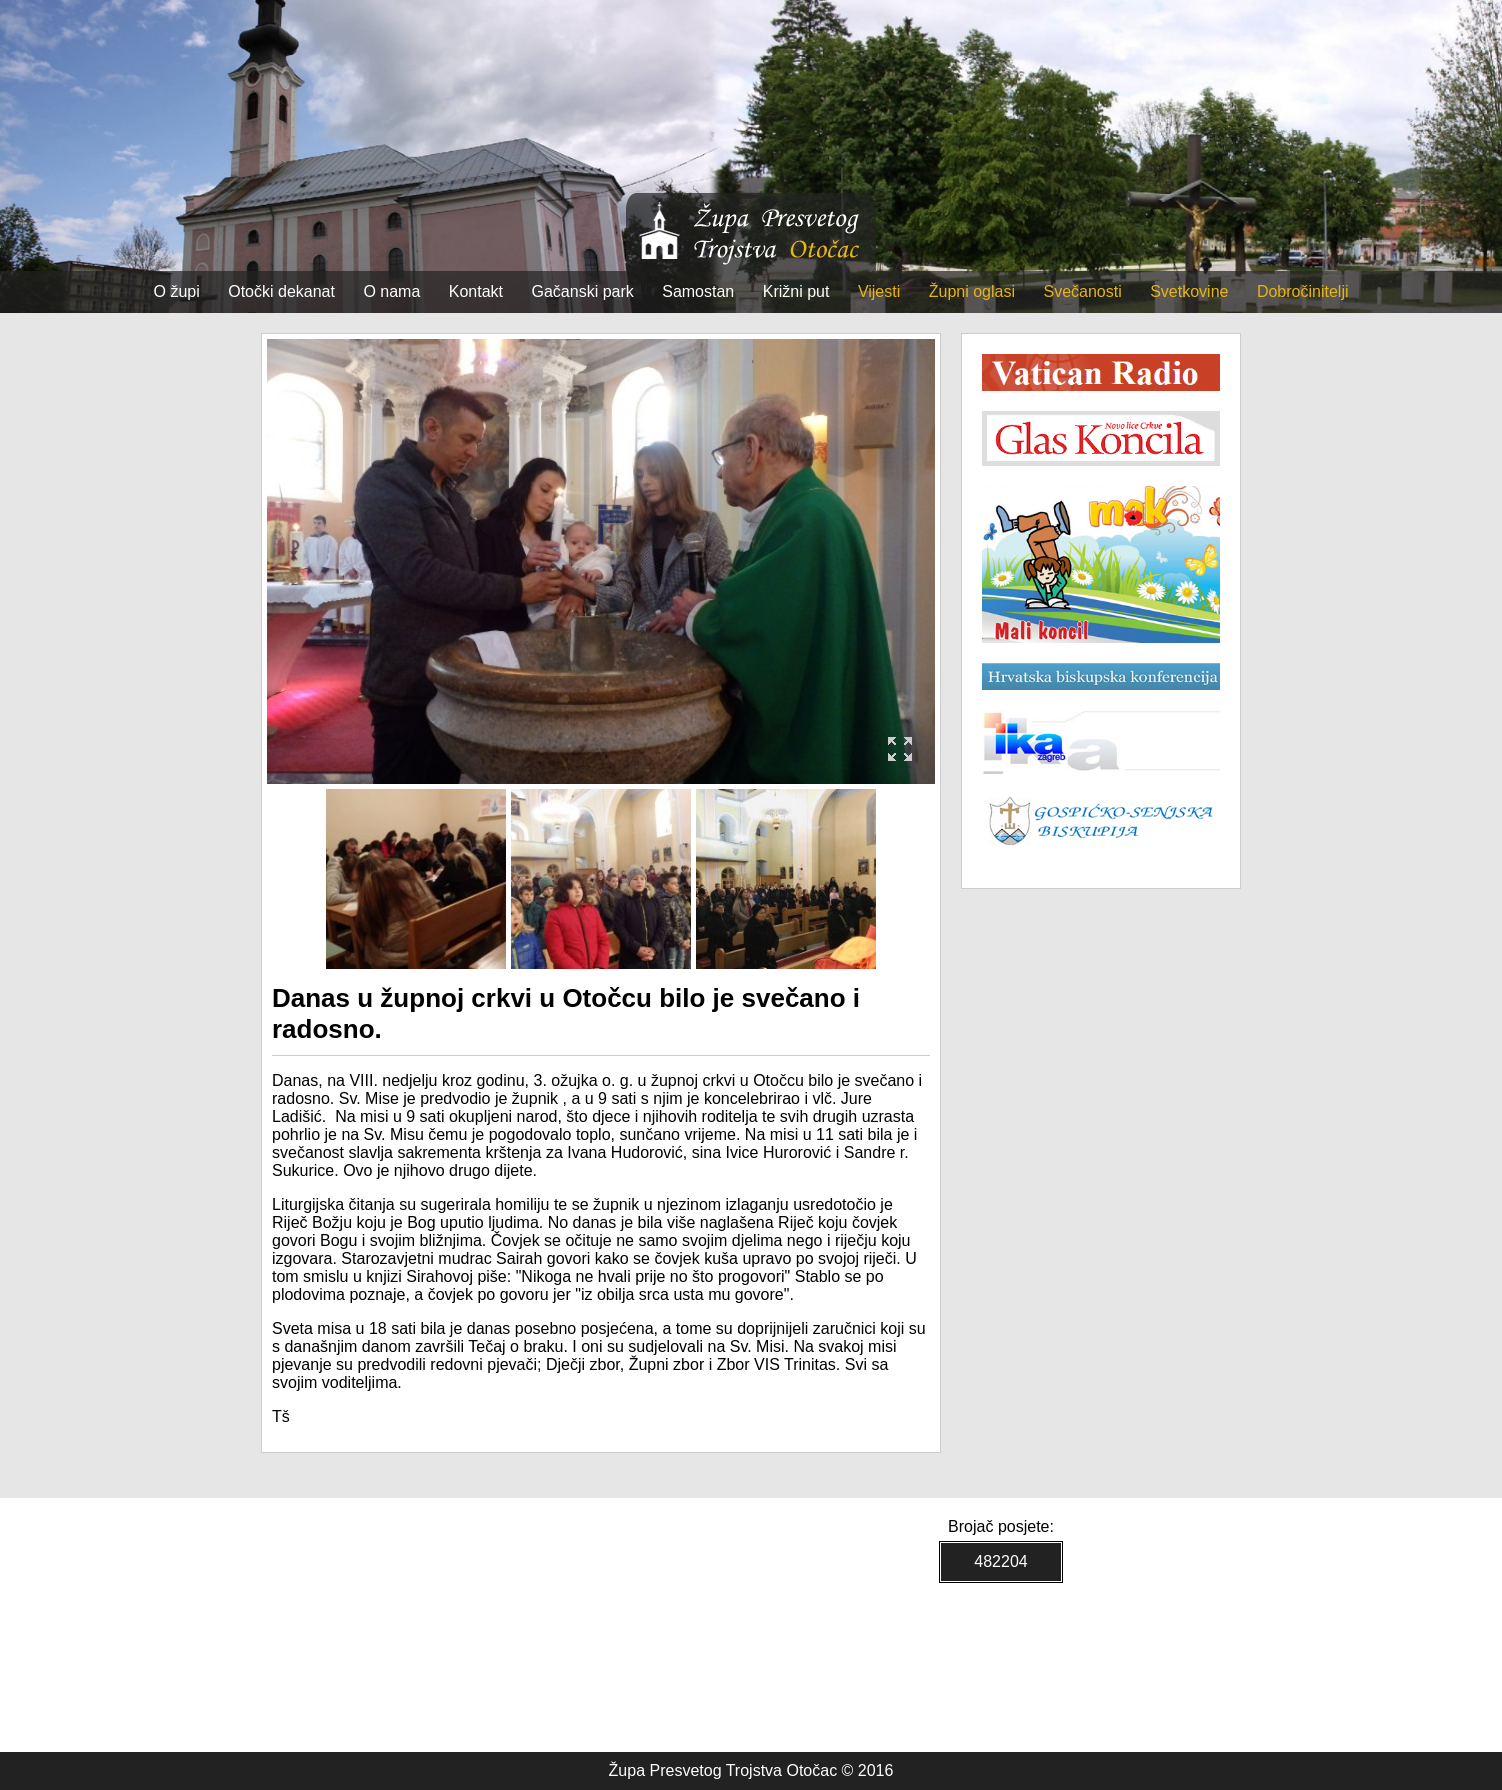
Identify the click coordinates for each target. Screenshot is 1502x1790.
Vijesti (879, 291)
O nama (391, 291)
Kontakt (476, 291)
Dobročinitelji (1303, 291)
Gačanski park (583, 291)
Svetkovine (1189, 291)
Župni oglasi (972, 291)
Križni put (796, 291)
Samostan (698, 291)
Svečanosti (1082, 291)
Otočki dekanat (281, 291)
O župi (177, 291)
